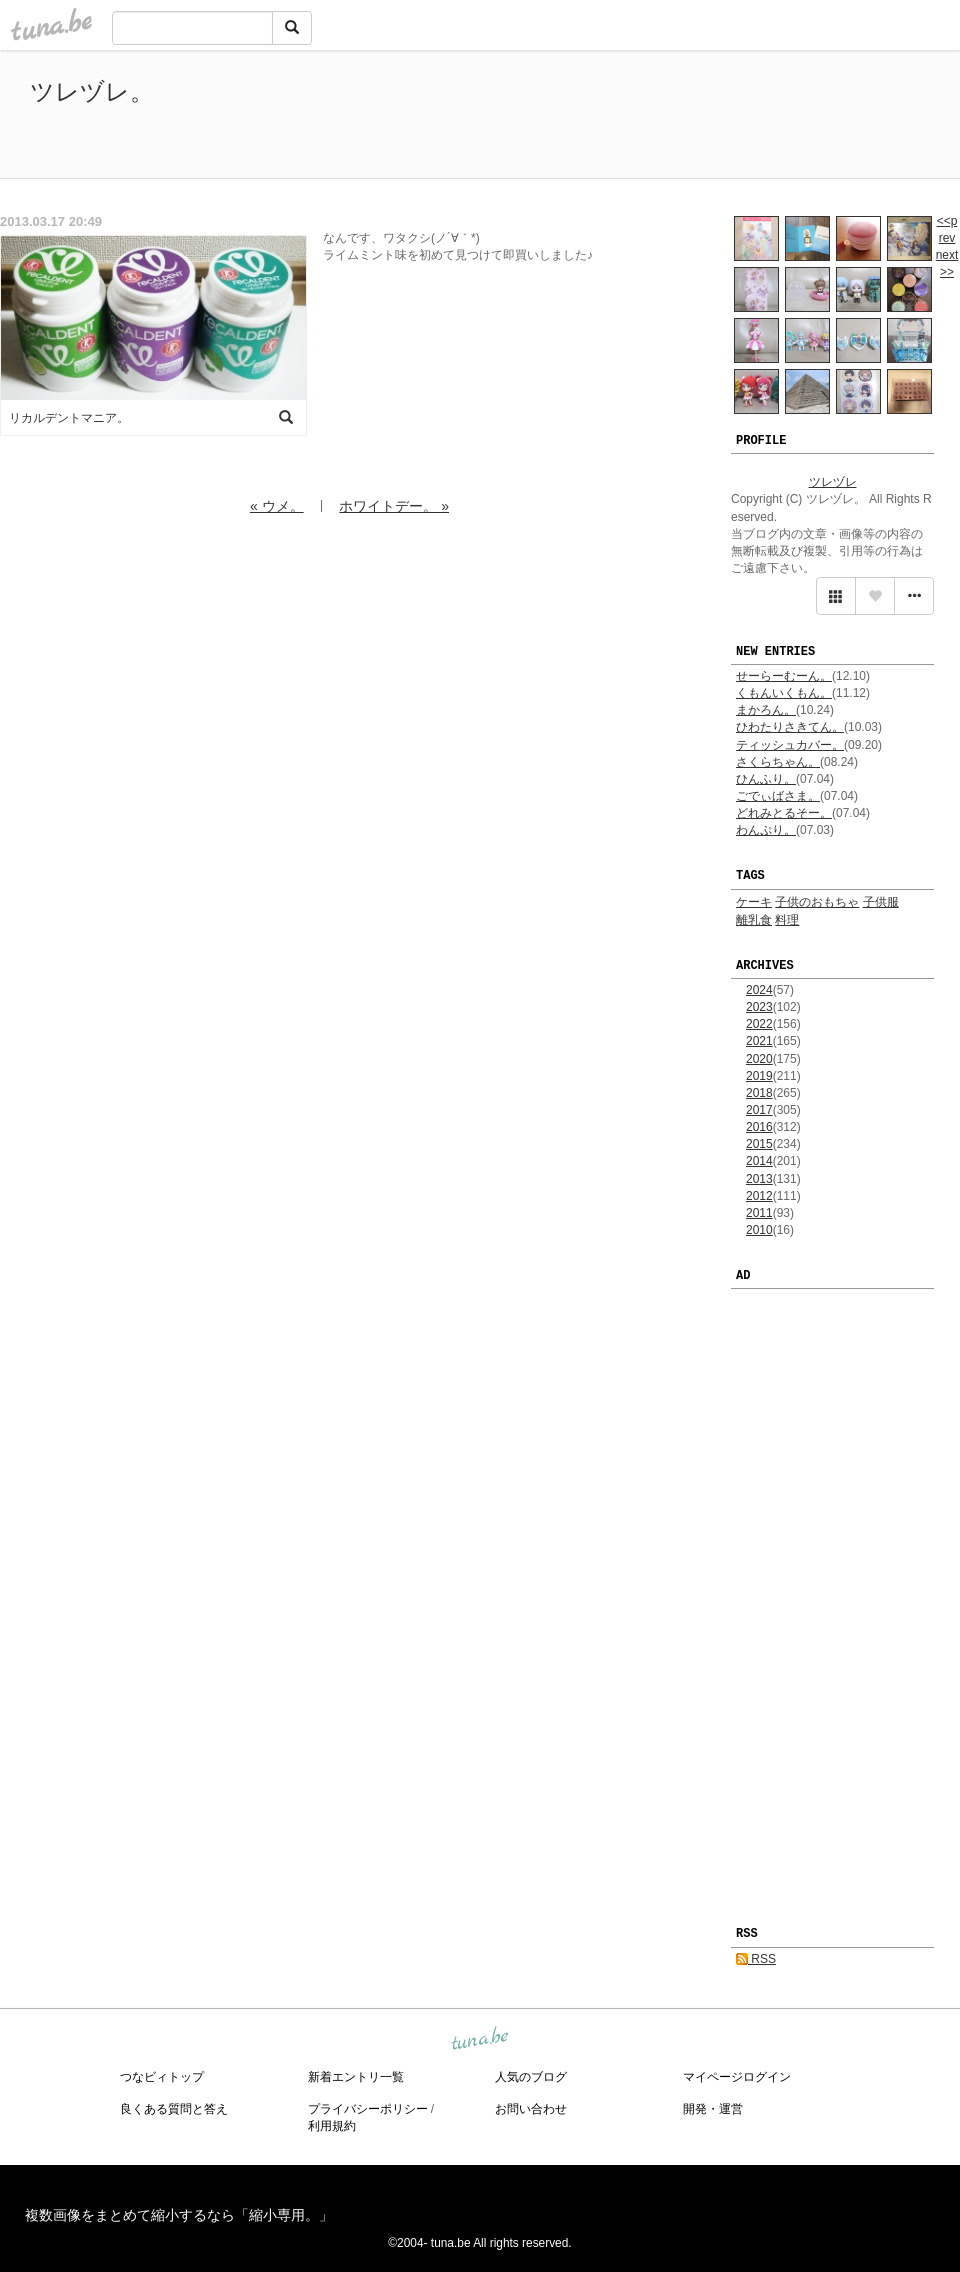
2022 (759, 1024)
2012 (759, 1196)
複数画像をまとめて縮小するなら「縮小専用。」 (179, 2215)
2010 (759, 1230)
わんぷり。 (766, 830)
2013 (759, 1179)
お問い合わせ (531, 2109)
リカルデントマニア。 (69, 418)
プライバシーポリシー (368, 2109)
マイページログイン (737, 2077)
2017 (759, 1110)
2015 (759, 1144)
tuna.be (479, 2039)
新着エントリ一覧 (356, 2077)
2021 (759, 1041)
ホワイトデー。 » (394, 506)
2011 (759, 1213)
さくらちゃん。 (778, 762)
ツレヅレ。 (92, 91)
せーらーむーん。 (784, 676)
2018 (759, 1093)
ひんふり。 (766, 779)
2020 (759, 1059)
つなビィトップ (162, 2077)
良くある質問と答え (174, 2109)
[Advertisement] (700, 118)
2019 (759, 1076)
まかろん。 (766, 710)
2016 (759, 1127)
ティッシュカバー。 (790, 745)
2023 (759, 1007)
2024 (759, 990)
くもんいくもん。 (784, 693)
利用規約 (332, 2126)
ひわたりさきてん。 (790, 727)
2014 (759, 1161)
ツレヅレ (833, 482)
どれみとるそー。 (784, 813)
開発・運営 (713, 2109)
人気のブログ (531, 2077)
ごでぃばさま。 (778, 796)
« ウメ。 (277, 506)
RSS (756, 1959)
